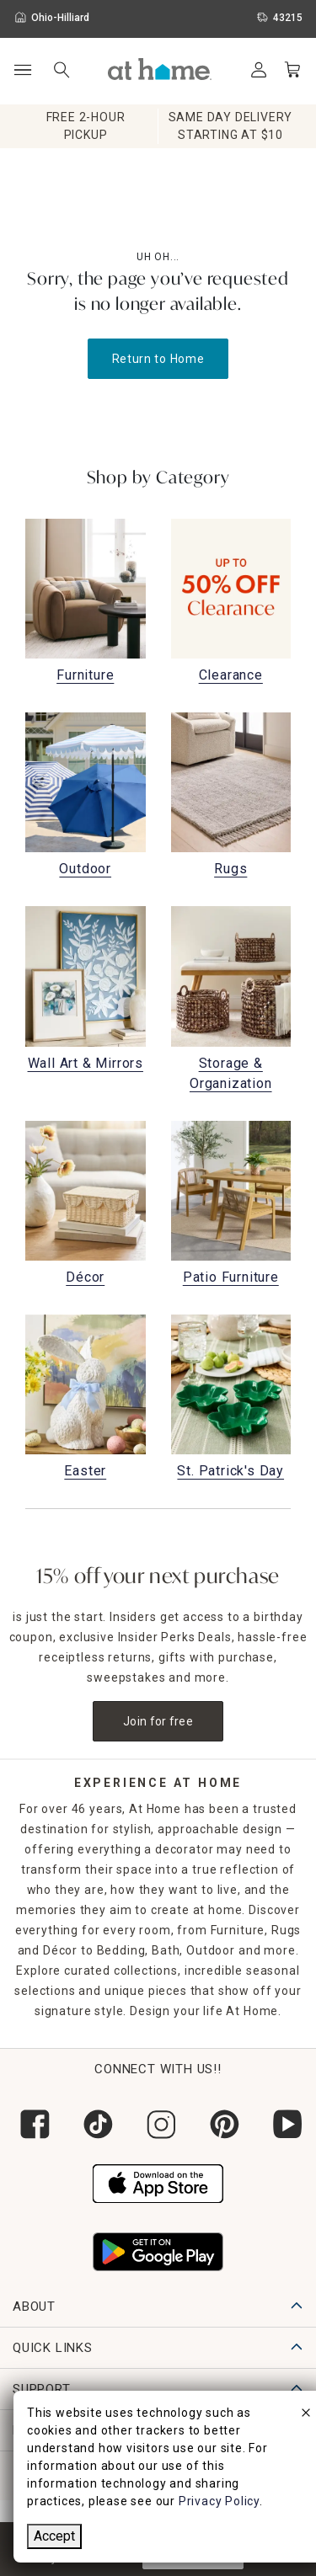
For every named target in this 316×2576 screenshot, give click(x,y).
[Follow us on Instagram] (158, 2124)
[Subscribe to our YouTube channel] (284, 2124)
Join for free (158, 1721)
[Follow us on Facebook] (32, 2124)
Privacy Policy (219, 2501)
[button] (160, 69)
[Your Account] (259, 70)
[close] (306, 2415)
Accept (54, 2536)
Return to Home (158, 358)
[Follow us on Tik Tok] (95, 2124)
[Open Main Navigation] (22, 70)
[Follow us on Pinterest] (221, 2124)
